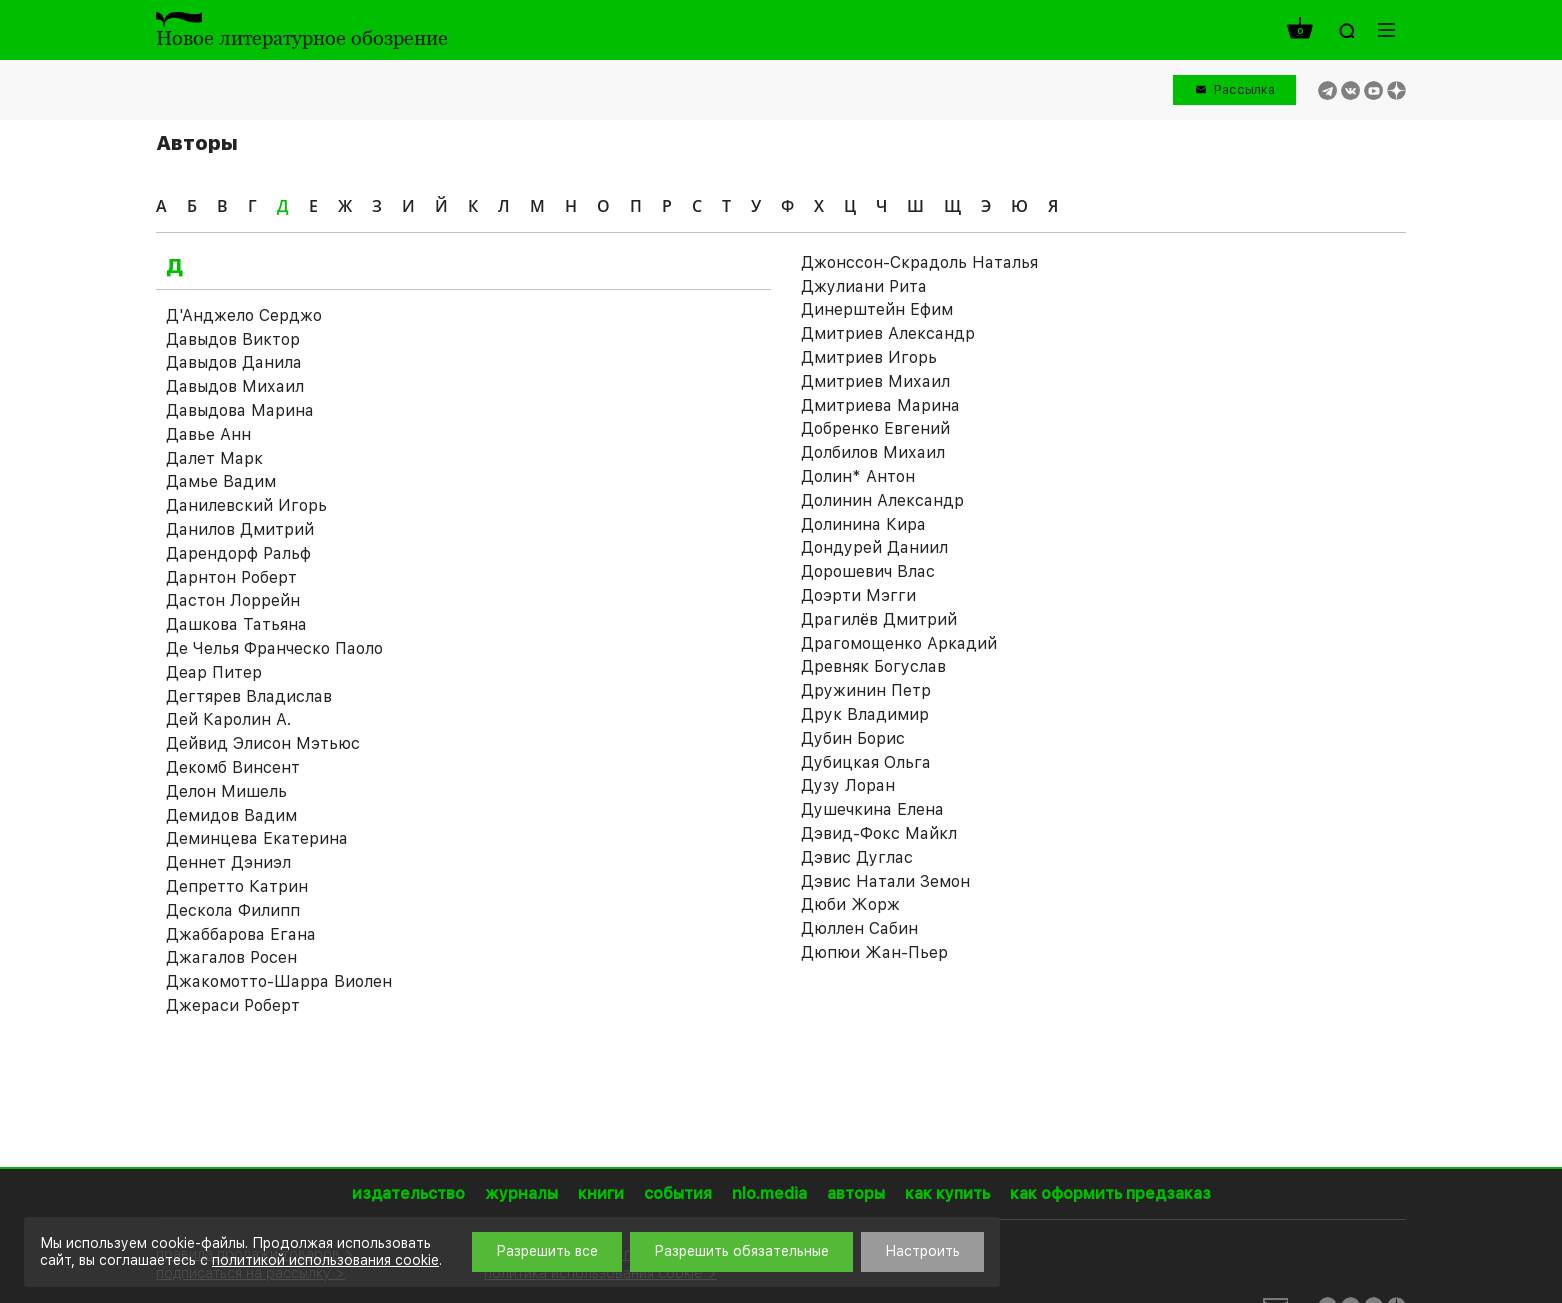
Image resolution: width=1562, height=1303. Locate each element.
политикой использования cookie (325, 1260)
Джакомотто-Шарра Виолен (279, 981)
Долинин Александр (882, 500)
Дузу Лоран (848, 785)
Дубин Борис (853, 738)
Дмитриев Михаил (875, 381)
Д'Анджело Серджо (244, 315)
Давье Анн (208, 434)
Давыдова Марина (240, 410)
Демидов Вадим (231, 815)
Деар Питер (214, 672)
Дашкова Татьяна (236, 624)
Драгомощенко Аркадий (899, 643)
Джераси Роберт (233, 1005)
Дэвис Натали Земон (885, 881)
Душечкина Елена (872, 809)
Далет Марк (214, 458)
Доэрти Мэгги (858, 595)
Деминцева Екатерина (257, 838)
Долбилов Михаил (873, 452)
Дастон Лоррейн (233, 600)
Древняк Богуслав (873, 666)
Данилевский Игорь (246, 505)
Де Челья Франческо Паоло (274, 648)
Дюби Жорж (850, 904)
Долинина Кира (863, 524)
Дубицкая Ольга (866, 762)
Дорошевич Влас (868, 571)
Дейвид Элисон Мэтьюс (263, 743)
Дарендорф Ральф (238, 553)
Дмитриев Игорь (869, 357)
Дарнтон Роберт (231, 577)
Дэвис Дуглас (857, 857)
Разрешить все (547, 1251)
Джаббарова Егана (241, 934)
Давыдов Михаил (235, 386)
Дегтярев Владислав (249, 696)
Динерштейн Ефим (877, 309)
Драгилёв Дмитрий (879, 619)
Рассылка (1244, 89)
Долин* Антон (858, 476)
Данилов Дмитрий (240, 529)
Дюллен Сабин (859, 928)
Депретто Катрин (237, 886)
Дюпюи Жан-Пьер (874, 952)
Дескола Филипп (233, 910)
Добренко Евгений (875, 428)
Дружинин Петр (866, 690)
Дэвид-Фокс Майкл (879, 833)
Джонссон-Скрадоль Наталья (919, 262)
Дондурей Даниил (874, 547)
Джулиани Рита (864, 286)
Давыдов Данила (234, 362)
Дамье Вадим (221, 481)
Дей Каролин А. (228, 719)
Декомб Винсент (233, 767)
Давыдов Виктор (233, 339)
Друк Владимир (865, 714)
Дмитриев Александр (888, 333)
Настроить (922, 1251)
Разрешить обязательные (741, 1251)
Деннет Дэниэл (228, 862)
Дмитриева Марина (880, 405)
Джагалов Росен (231, 957)
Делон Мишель (226, 791)
